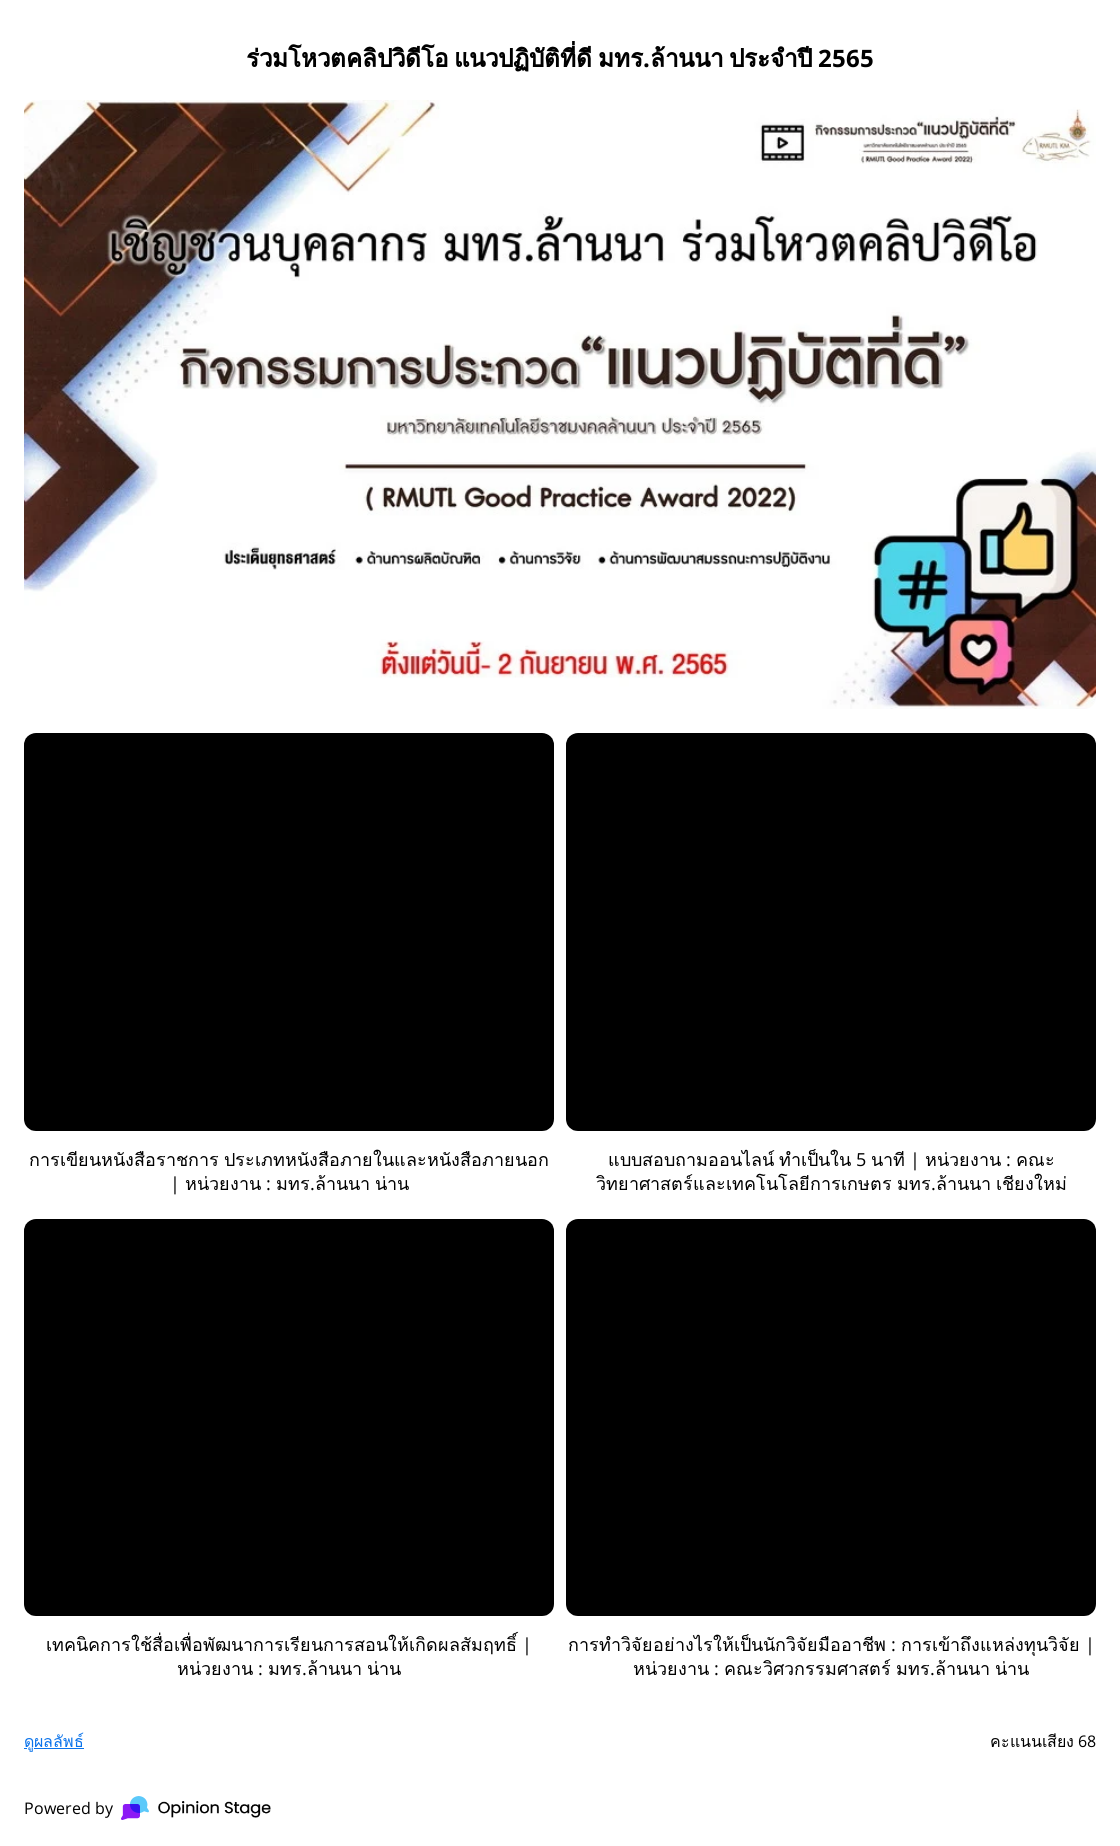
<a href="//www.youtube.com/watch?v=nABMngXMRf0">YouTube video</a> (289, 1418)
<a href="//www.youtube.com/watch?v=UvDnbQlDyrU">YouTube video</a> (289, 932)
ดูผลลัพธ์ (54, 1741)
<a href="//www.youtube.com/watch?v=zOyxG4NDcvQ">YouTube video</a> (831, 1418)
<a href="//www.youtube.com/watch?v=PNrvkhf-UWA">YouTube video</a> (831, 932)
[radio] (289, 964)
